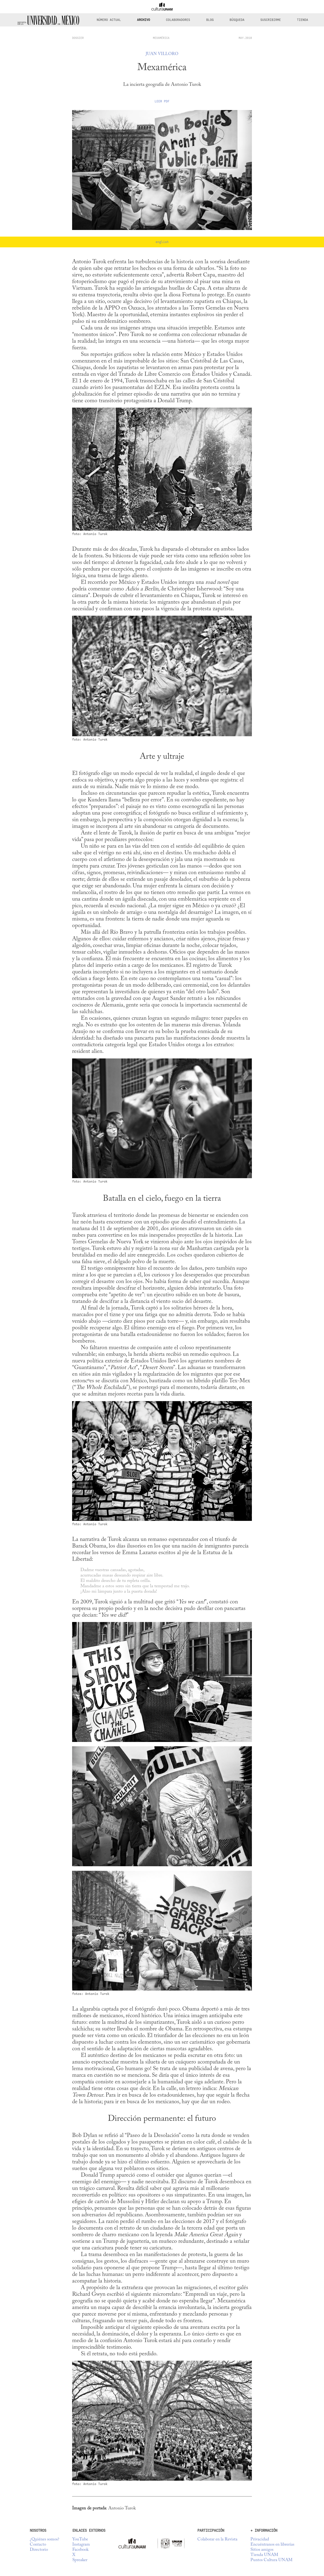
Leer (162, 101)
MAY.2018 (245, 38)
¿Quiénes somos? (44, 2539)
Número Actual (109, 20)
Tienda (302, 20)
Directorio (39, 2550)
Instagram (81, 2544)
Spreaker (79, 2560)
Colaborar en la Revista (217, 2539)
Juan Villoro (162, 54)
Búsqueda (237, 20)
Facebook (80, 2550)
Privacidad (259, 2539)
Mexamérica (161, 38)
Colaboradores (178, 20)
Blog (210, 20)
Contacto (38, 2544)
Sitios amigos (261, 2550)
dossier (78, 38)
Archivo (143, 20)
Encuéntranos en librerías (272, 2544)
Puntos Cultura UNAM (271, 2560)
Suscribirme (270, 20)
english (162, 242)
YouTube (80, 2539)
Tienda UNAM (264, 2555)
